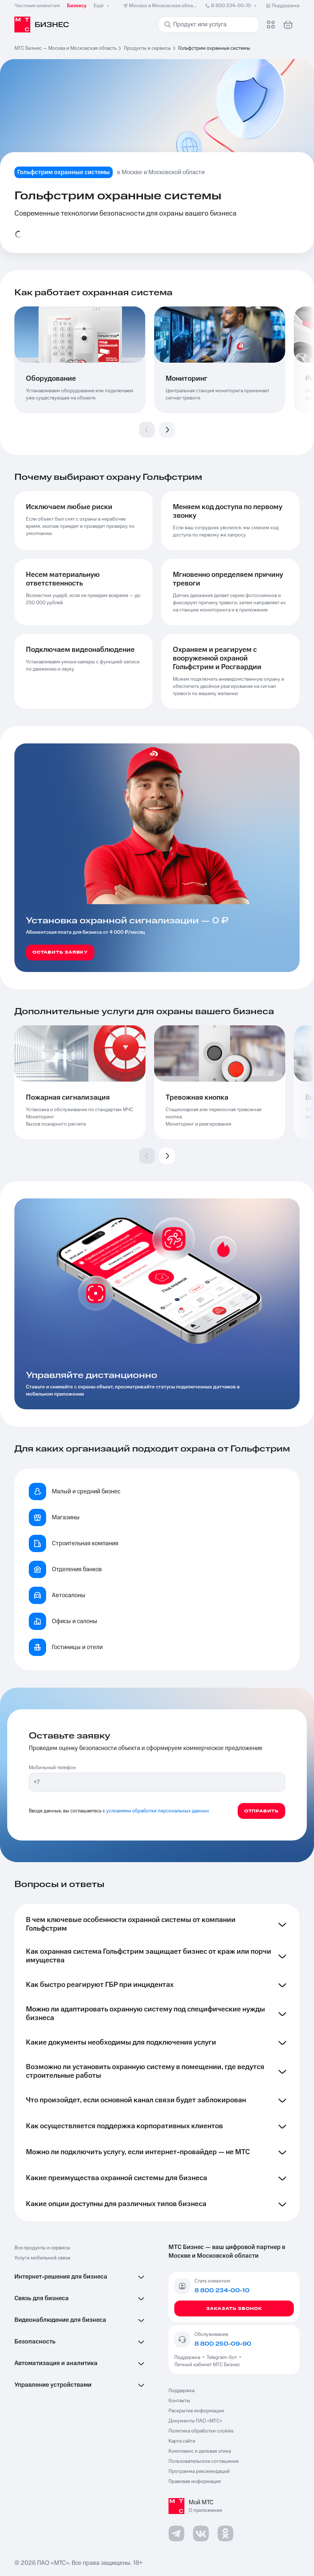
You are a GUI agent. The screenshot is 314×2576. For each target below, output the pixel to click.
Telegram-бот (222, 2357)
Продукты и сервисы (147, 48)
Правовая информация (195, 2481)
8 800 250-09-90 (222, 2344)
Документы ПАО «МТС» (195, 2421)
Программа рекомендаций (199, 2471)
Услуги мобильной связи (42, 2258)
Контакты (179, 2400)
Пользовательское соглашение (204, 2461)
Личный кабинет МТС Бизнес (207, 2364)
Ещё (102, 5)
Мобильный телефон (52, 1767)
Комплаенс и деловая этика (200, 2451)
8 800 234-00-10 (231, 5)
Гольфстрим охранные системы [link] (214, 48)
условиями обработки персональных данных (157, 1811)
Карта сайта (182, 2441)
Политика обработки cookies (201, 2431)
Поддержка (188, 2357)
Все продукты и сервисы (42, 2248)
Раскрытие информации (196, 2410)
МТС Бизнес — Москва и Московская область (65, 48)
